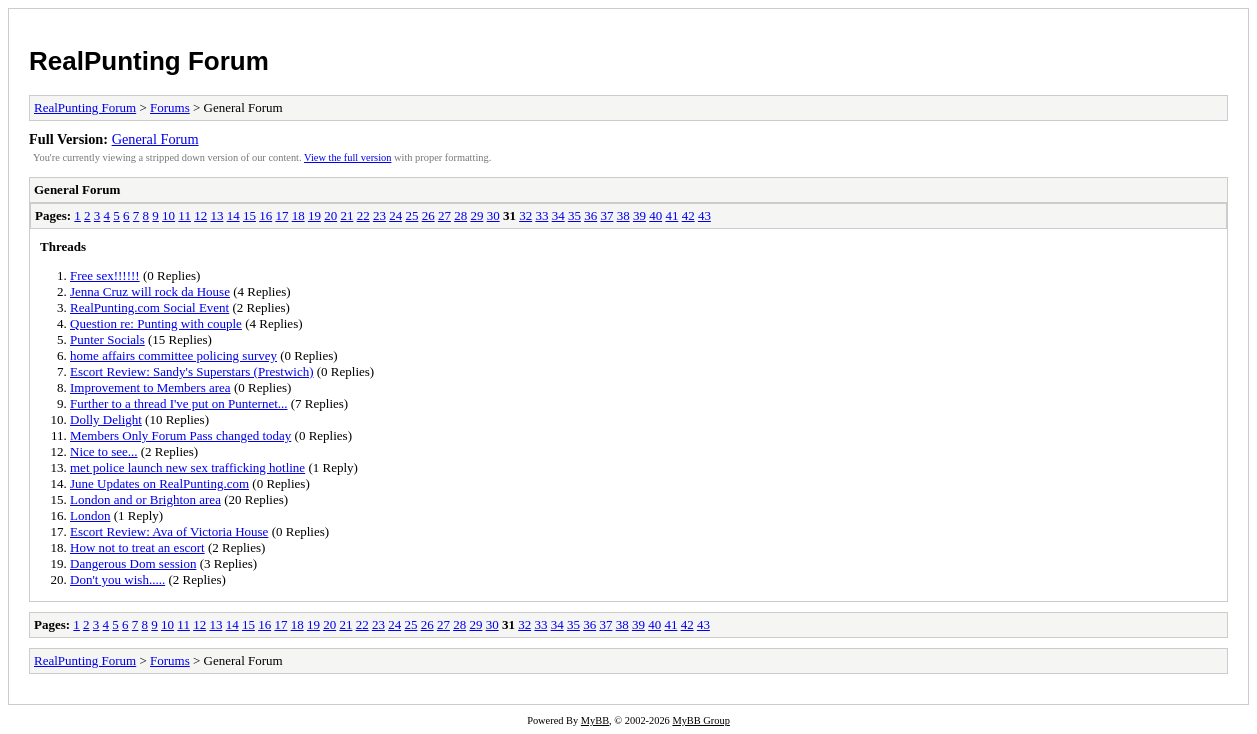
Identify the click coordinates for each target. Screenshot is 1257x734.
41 (671, 215)
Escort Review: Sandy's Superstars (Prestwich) (192, 371)
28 (460, 215)
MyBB (595, 720)
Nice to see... (104, 451)
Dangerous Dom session (133, 563)
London (90, 515)
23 (379, 215)
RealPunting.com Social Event (149, 307)
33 (541, 215)
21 (346, 215)
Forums (170, 107)
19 (314, 215)
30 (493, 215)
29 (476, 215)
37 (606, 215)
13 (216, 215)
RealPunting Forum (149, 61)
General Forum (155, 139)
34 (558, 215)
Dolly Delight (106, 419)
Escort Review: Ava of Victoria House (169, 531)
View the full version (347, 157)
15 (249, 215)
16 (265, 215)
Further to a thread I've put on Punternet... (179, 403)
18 (298, 215)
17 (281, 215)
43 (704, 215)
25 (411, 215)
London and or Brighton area (145, 499)
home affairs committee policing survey (173, 355)
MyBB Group (700, 720)
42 (688, 215)
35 (574, 215)
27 (444, 215)
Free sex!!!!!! (105, 275)
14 (233, 215)
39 (639, 215)
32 (525, 215)
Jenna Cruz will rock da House (150, 291)
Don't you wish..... (117, 579)
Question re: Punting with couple (156, 323)
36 (590, 215)
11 (184, 215)
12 (200, 215)
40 (655, 215)
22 (363, 215)
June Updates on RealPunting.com (159, 483)
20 (330, 215)
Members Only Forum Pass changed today (180, 435)
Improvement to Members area (150, 387)
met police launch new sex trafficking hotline (187, 467)
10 (168, 215)
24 (395, 215)
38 (623, 215)
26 (428, 215)
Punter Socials (107, 339)
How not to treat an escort (137, 547)
